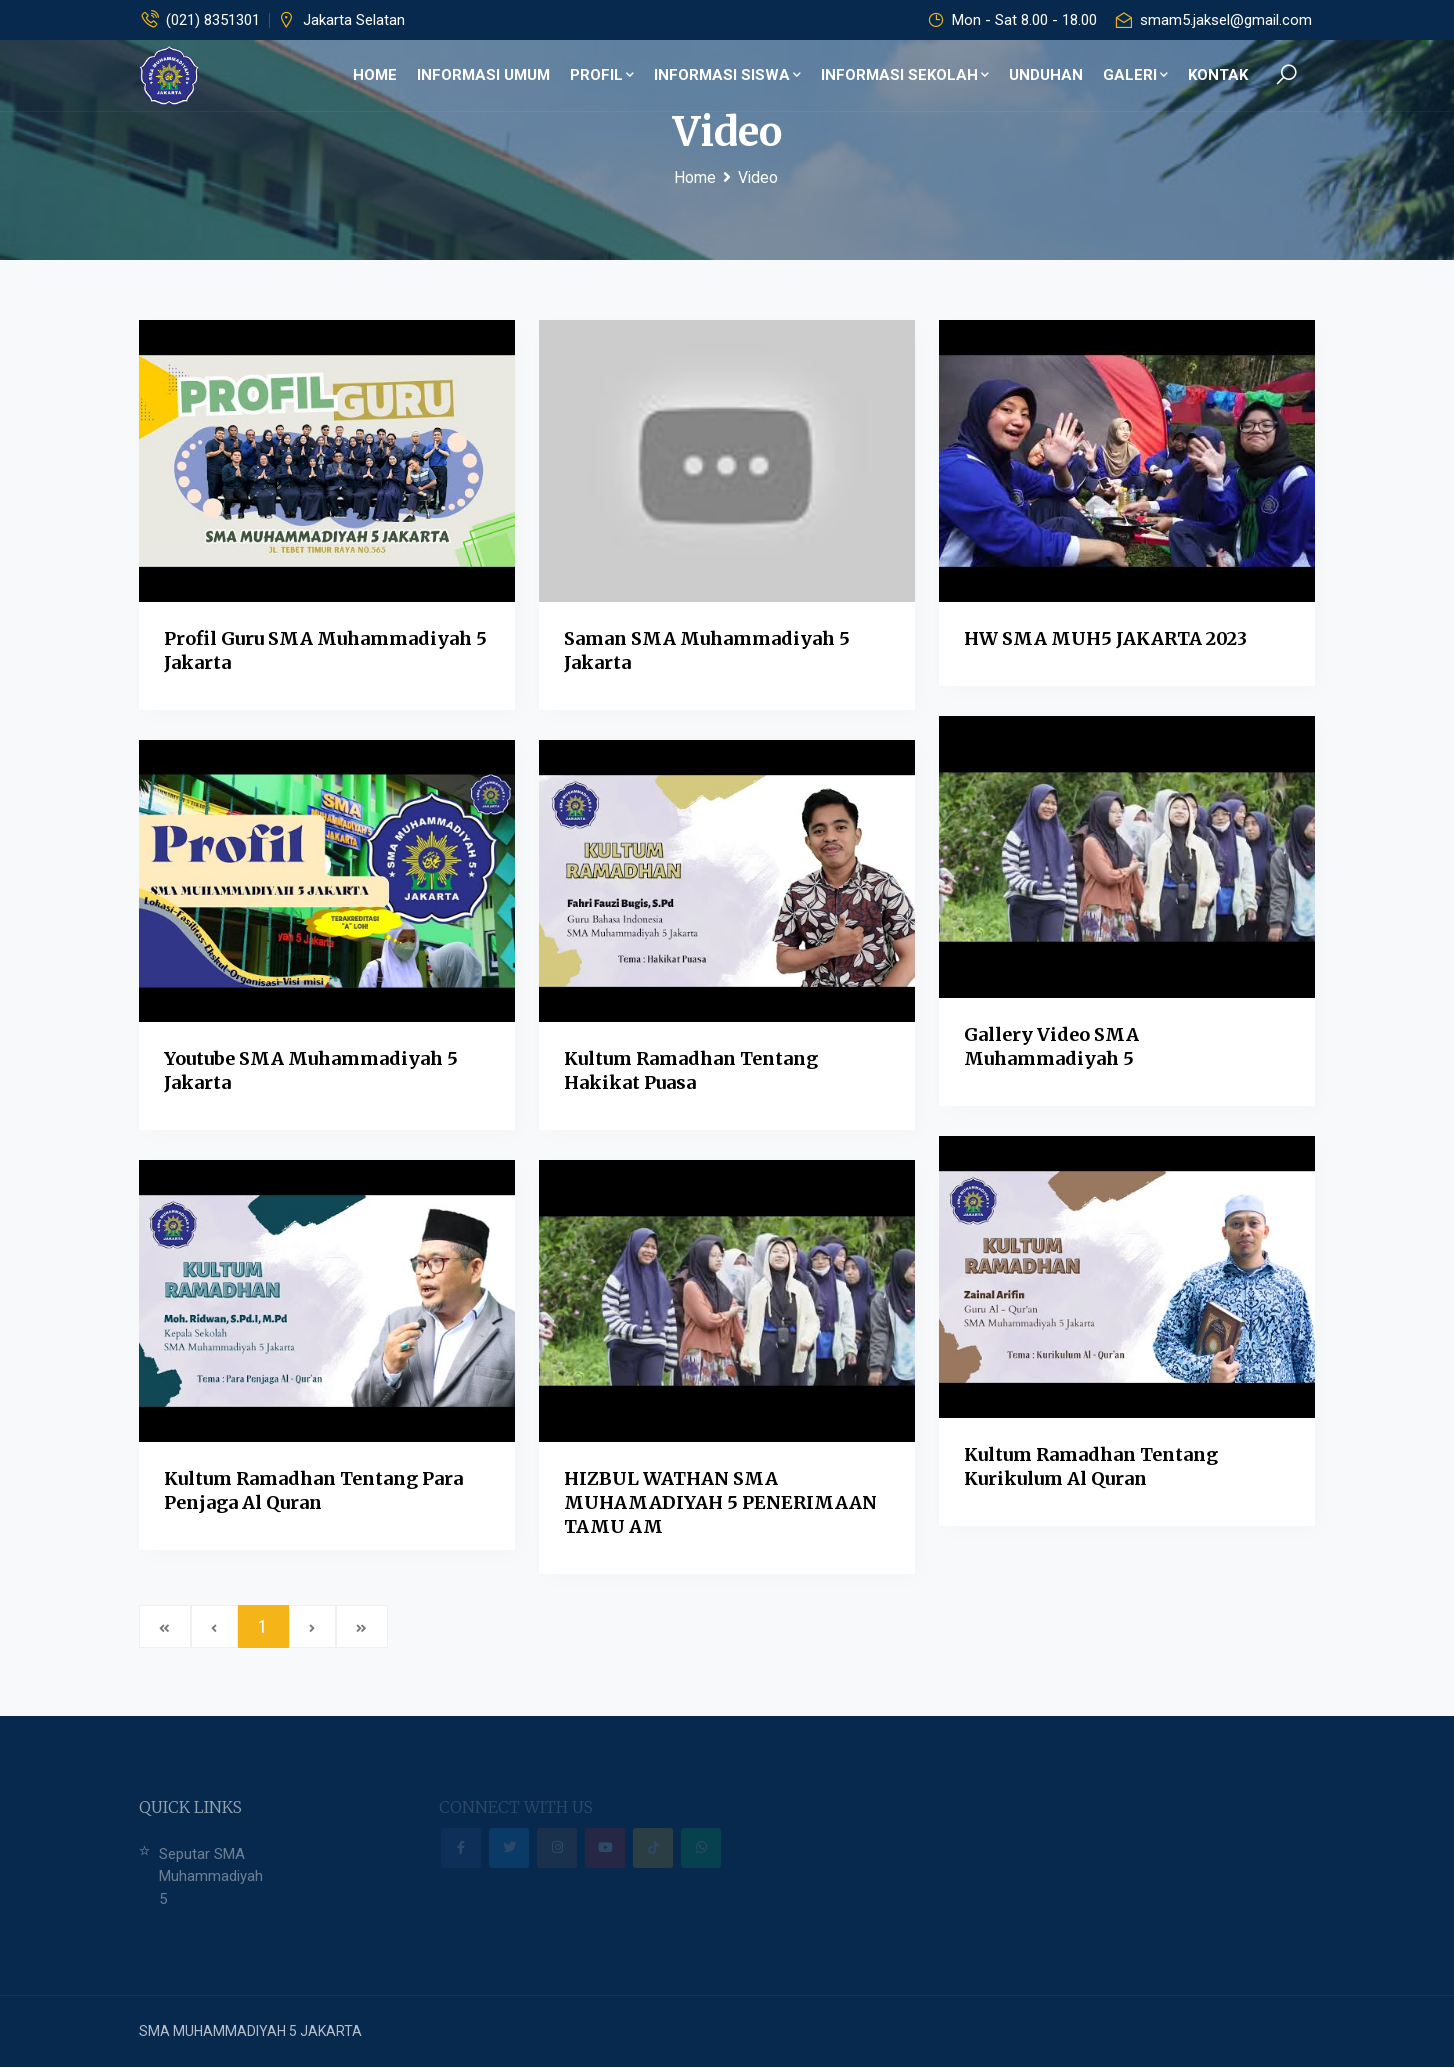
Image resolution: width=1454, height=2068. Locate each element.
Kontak (1218, 75)
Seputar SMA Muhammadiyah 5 (211, 1876)
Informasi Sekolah (905, 75)
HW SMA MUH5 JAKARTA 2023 (1105, 638)
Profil (602, 75)
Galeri (1135, 75)
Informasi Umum (483, 75)
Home (375, 75)
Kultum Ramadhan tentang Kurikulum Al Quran (1091, 1466)
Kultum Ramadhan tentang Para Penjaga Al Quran (313, 1490)
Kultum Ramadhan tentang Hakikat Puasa (691, 1070)
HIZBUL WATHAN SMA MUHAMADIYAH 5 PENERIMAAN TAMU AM (720, 1502)
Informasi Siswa (727, 75)
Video (757, 177)
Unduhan (1046, 75)
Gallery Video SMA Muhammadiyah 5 (1051, 1046)
